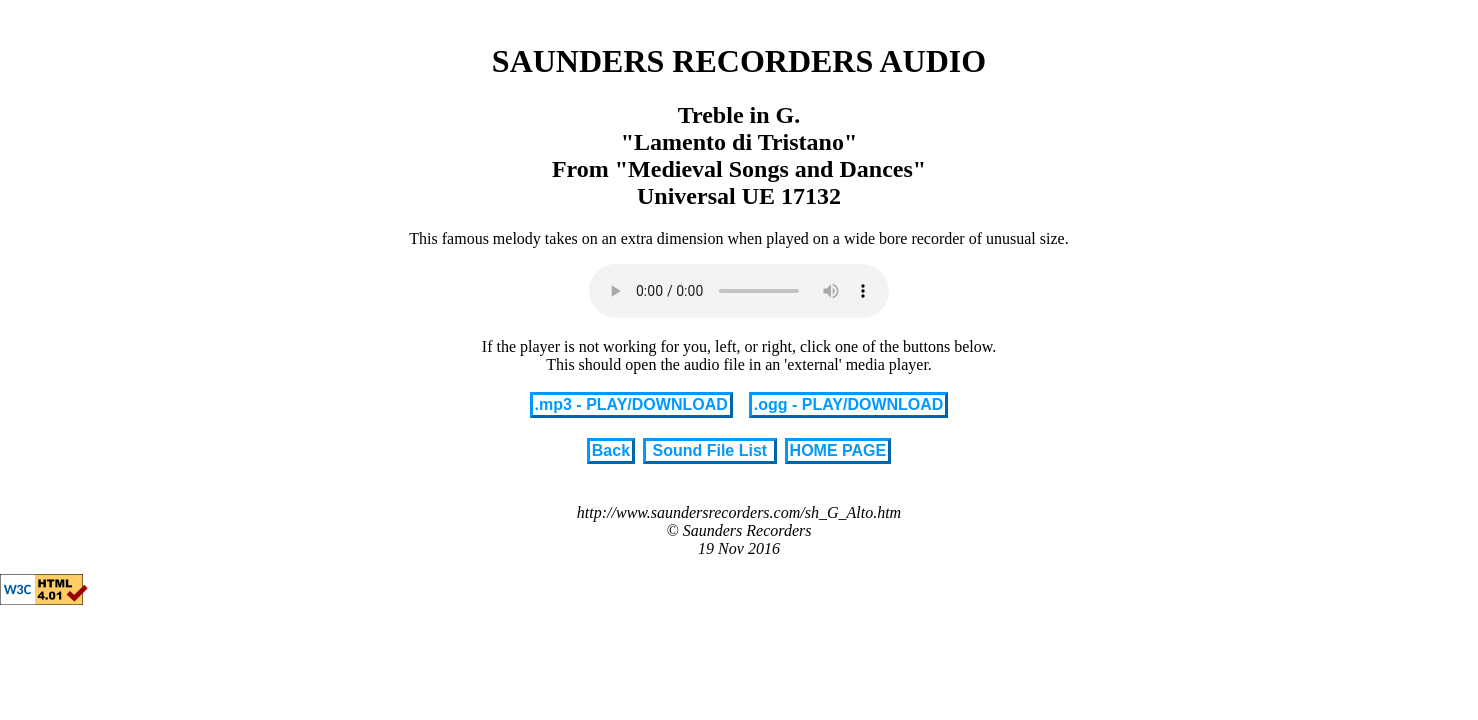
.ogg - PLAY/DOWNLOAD (849, 404)
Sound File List (710, 450)
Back (611, 450)
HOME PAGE (838, 450)
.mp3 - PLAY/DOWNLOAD (631, 404)
